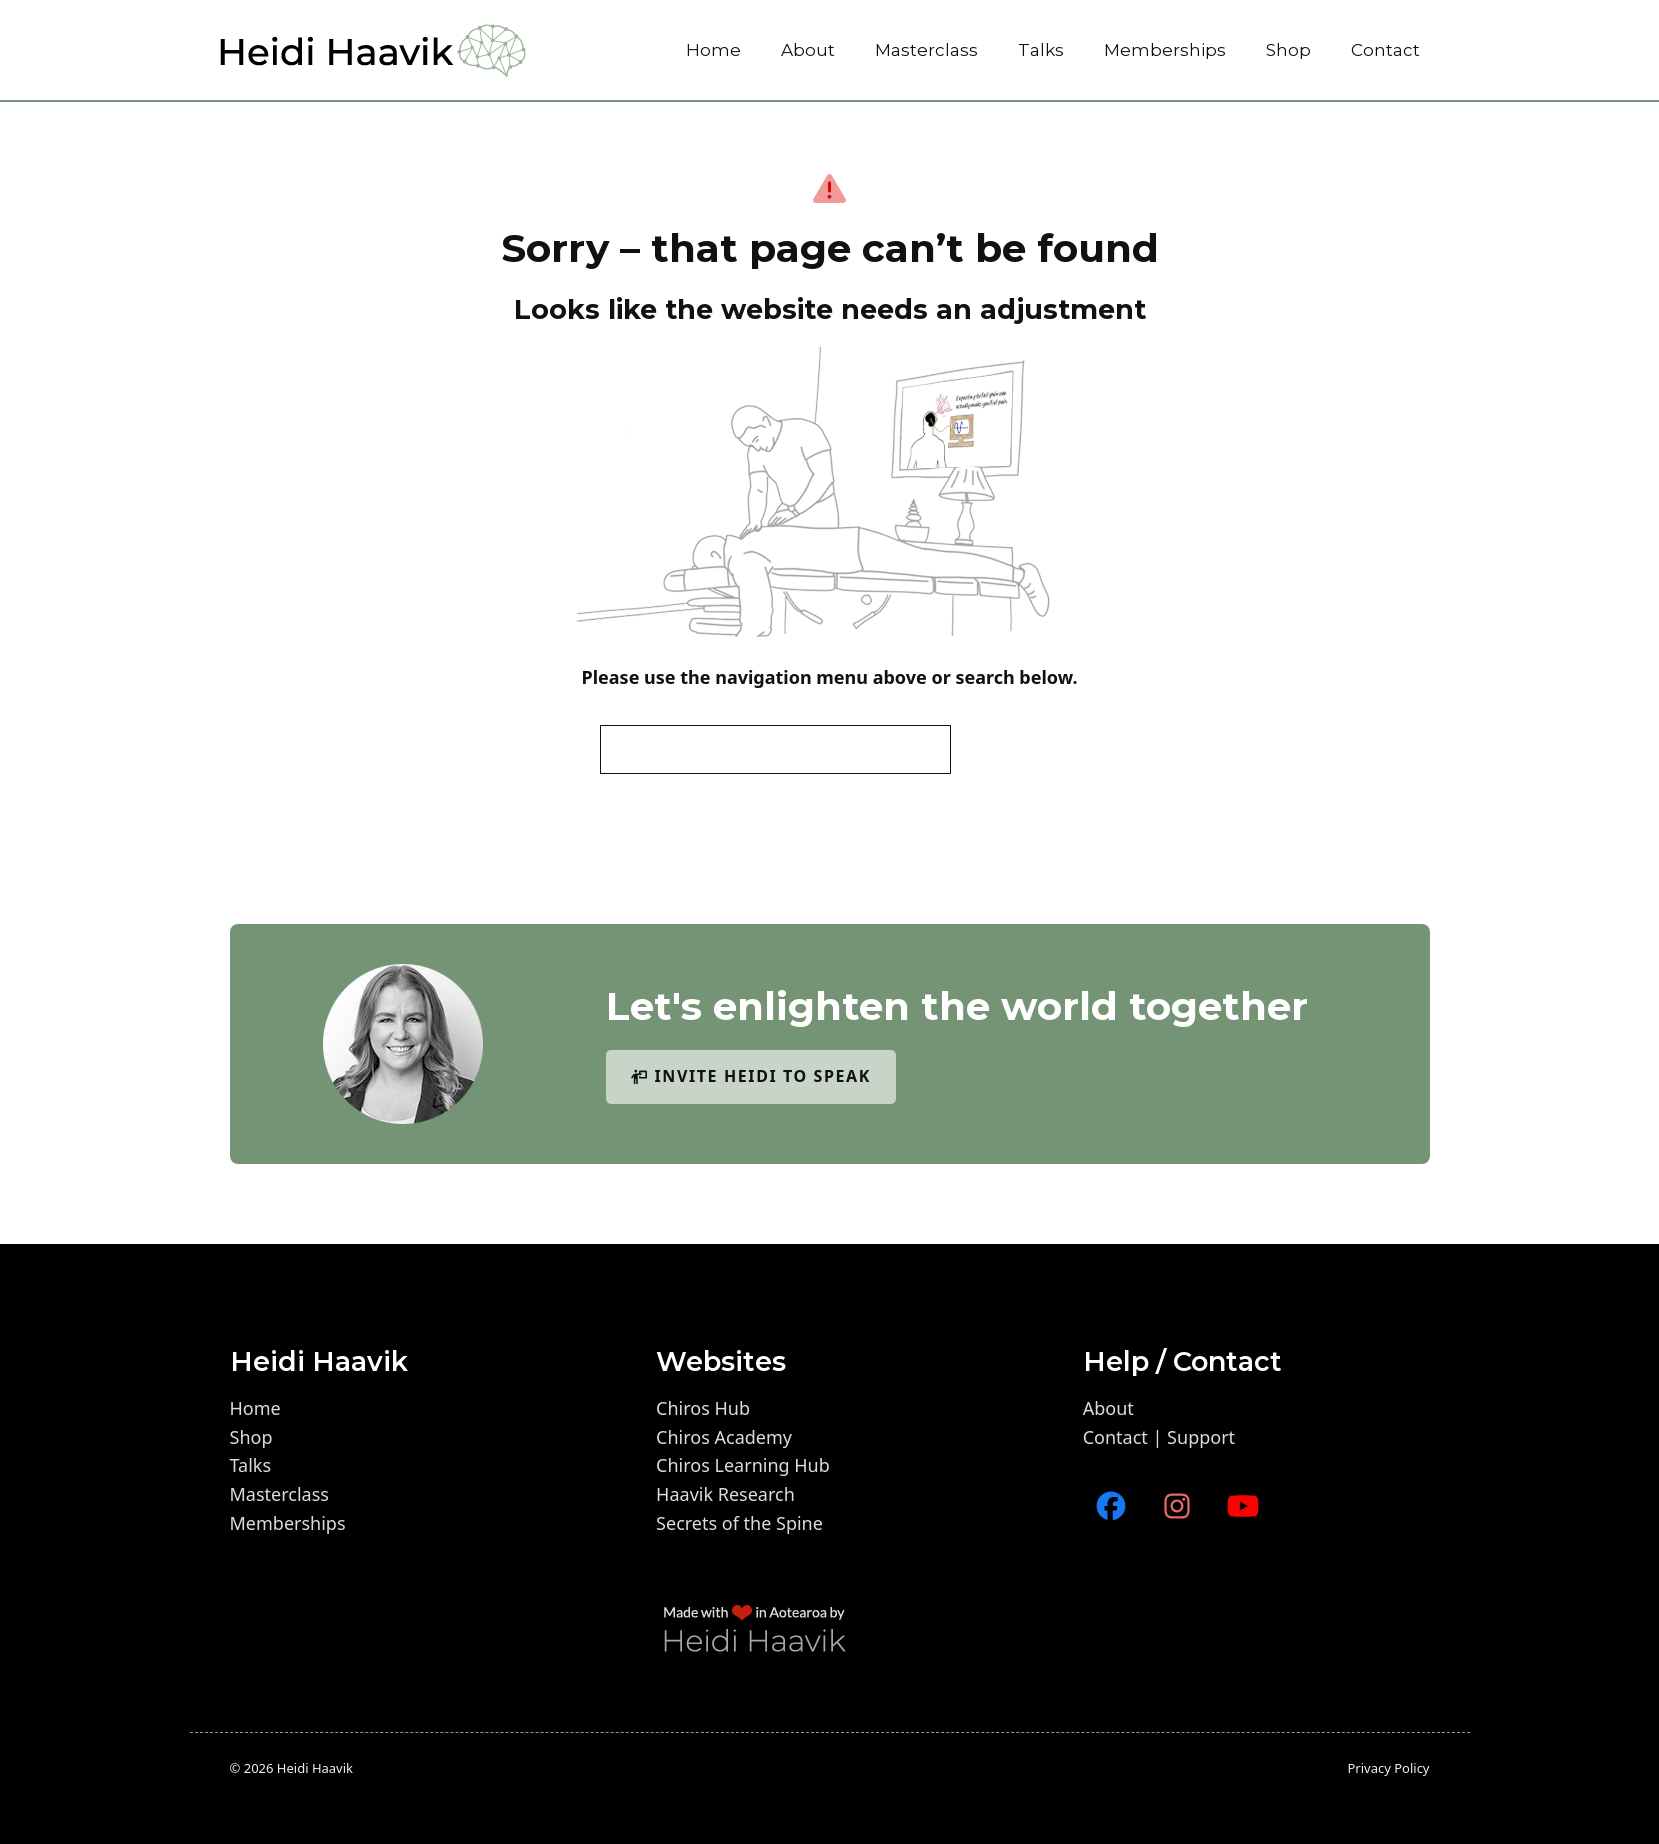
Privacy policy (1388, 1768)
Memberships (1165, 50)
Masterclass (926, 50)
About (808, 50)
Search (1010, 749)
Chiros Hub (703, 1408)
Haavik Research (725, 1494)
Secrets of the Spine (739, 1523)
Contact (1385, 50)
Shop (1288, 50)
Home (713, 50)
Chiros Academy (724, 1437)
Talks (1041, 50)
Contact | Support (1159, 1437)
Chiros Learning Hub (743, 1465)
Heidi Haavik (315, 1768)
